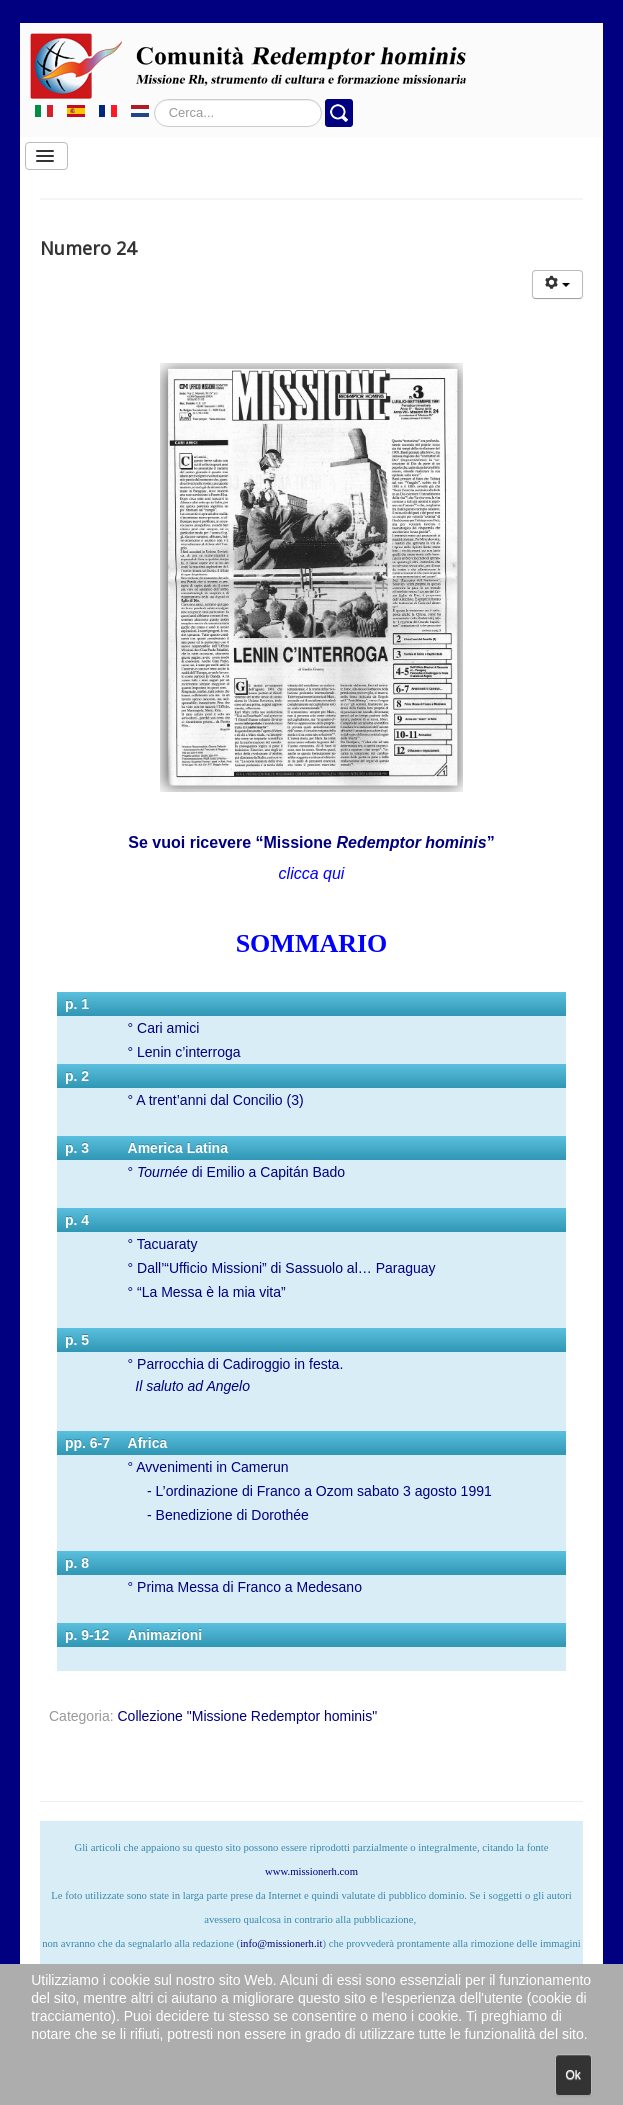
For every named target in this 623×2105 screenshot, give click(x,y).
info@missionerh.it (281, 1943)
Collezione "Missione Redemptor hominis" (247, 1716)
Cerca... (154, 99)
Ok (573, 2075)
